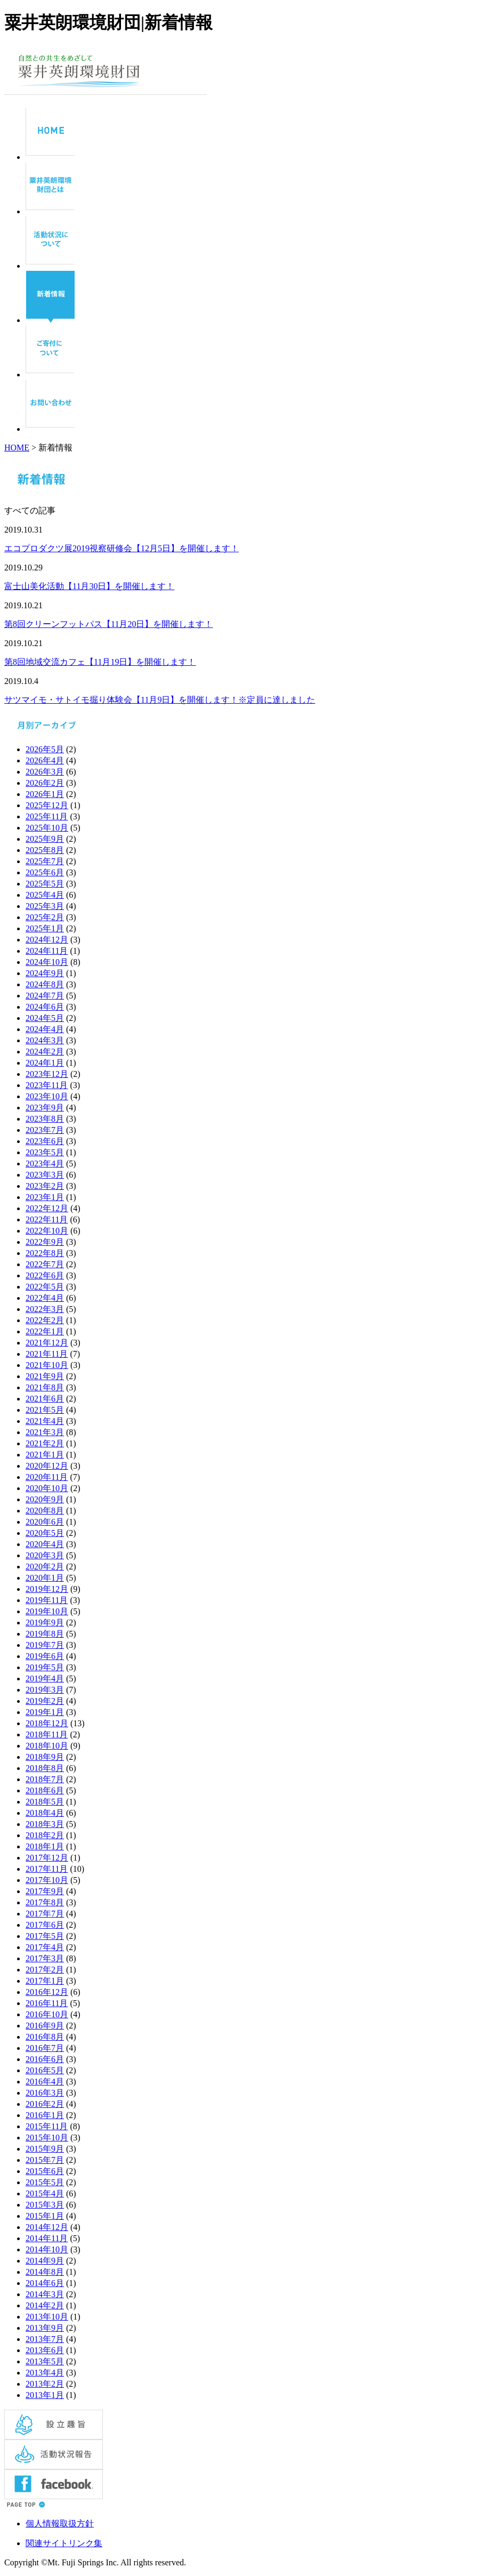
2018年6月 (45, 1790)
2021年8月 (45, 1387)
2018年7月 (45, 1779)
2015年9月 (45, 2148)
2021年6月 (45, 1398)
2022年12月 (47, 1208)
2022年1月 (45, 1331)
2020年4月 (45, 1544)
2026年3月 (45, 771)
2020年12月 (47, 1465)
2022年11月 (47, 1219)
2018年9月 (45, 1756)
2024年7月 (45, 995)
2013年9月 (45, 2327)
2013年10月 (47, 2316)
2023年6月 (45, 1141)
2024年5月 (45, 1018)
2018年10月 (47, 1745)
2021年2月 (45, 1443)
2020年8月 (45, 1510)
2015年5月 (45, 2182)
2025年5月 (45, 883)
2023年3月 (45, 1174)
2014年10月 (47, 2249)
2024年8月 (45, 984)
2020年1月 (45, 1577)
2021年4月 (45, 1421)
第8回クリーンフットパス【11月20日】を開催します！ (108, 624)
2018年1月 (45, 1846)
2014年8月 (45, 2271)
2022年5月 (45, 1286)
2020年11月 (47, 1477)
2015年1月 (45, 2215)
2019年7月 (45, 1644)
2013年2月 (45, 2383)
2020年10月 (47, 1488)
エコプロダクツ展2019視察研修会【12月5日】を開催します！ (121, 548)
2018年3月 (45, 1824)
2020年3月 (45, 1555)
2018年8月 (45, 1768)
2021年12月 (47, 1342)
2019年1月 (45, 1712)
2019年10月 (47, 1611)
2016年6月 (45, 2059)
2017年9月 (45, 1891)
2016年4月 (45, 2081)
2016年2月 (45, 2103)
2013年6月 (45, 2350)
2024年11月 (47, 950)
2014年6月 (45, 2283)
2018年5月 (45, 1801)
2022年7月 (45, 1264)
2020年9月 (45, 1499)
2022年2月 (45, 1320)
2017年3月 (45, 1958)
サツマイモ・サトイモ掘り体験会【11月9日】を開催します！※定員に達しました (159, 699)
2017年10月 (47, 1880)
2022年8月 (45, 1253)
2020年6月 (45, 1521)
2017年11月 (47, 1868)
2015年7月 (45, 2159)
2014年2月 (45, 2305)
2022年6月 (45, 1275)
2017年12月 (47, 1857)
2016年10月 (47, 2014)
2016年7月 (45, 2047)
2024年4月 (45, 1029)
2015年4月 (45, 2193)
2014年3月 (45, 2294)
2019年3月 (45, 1689)
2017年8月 (45, 1902)
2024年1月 (45, 1062)
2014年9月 (45, 2260)
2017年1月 (45, 1980)
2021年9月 (45, 1376)
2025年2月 (45, 917)
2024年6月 (45, 1006)
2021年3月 (45, 1432)
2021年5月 (45, 1409)
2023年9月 (45, 1107)
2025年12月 (47, 805)
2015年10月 (47, 2137)
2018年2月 (45, 1835)
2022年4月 (45, 1297)
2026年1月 (45, 794)
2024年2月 (45, 1051)
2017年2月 (45, 1969)
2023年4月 (45, 1163)
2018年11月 (47, 1734)
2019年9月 (45, 1622)
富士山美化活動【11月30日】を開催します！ (89, 586)
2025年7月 (45, 861)
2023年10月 (47, 1096)
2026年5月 (45, 749)
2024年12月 (47, 939)
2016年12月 (47, 1992)
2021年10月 (47, 1365)
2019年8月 (45, 1633)
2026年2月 (45, 782)
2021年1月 (45, 1454)
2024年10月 (47, 962)
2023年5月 (45, 1152)
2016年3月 (45, 2092)
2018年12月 (47, 1723)
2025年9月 (45, 838)
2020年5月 (45, 1532)
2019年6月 (45, 1656)
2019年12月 (47, 1588)
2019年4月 (45, 1678)
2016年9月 (45, 2025)
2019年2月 (45, 1700)
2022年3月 (45, 1309)
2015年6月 (45, 2171)
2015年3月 (45, 2204)
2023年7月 (45, 1129)
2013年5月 (45, 2361)
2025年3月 (45, 906)
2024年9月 (45, 973)
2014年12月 (47, 2227)
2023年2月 (45, 1185)
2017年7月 (45, 1913)
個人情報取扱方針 (60, 2523)
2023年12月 (47, 1073)
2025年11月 (47, 816)
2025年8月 (45, 850)
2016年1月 (45, 2115)
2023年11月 (47, 1085)
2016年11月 (47, 2003)
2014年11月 (47, 2238)
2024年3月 (45, 1040)
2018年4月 (45, 1812)
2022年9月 (45, 1241)
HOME (16, 447)
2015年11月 (47, 2126)
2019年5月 (45, 1667)
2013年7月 (45, 2339)
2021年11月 (47, 1353)
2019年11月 (47, 1600)
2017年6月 (45, 1924)
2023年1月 (45, 1197)
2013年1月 (45, 2395)
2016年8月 (45, 2036)
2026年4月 (45, 760)
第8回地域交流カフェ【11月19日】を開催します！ (100, 661)
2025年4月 (45, 894)
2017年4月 (45, 1947)
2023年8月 (45, 1118)
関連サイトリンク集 (64, 2543)
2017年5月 (45, 1936)
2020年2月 (45, 1566)
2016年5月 (45, 2070)
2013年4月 (45, 2372)
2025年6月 (45, 872)
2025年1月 (45, 928)
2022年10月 (47, 1230)
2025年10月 (47, 827)
